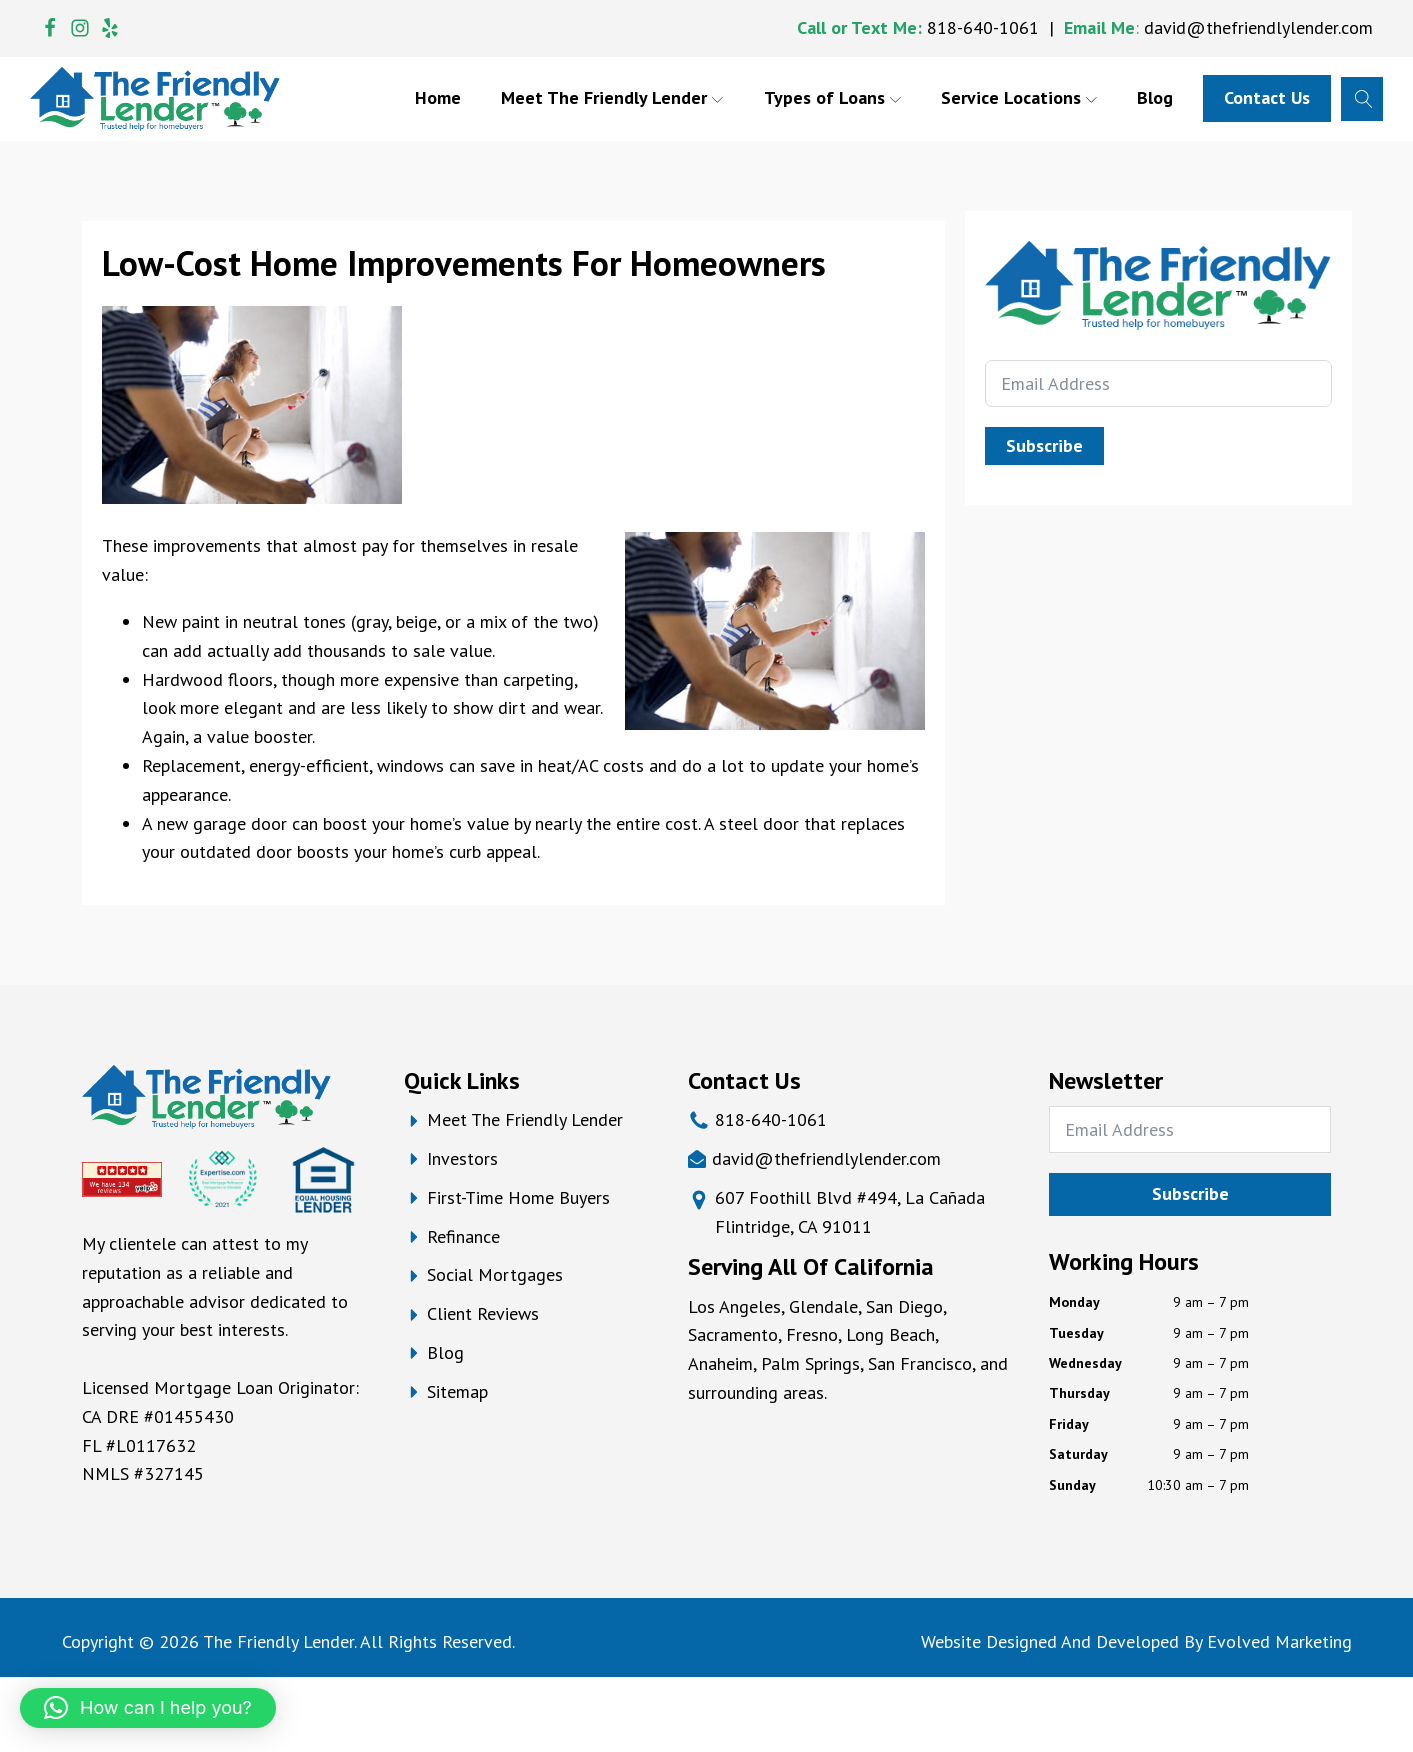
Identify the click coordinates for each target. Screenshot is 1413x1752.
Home (438, 97)
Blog (1155, 97)
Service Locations (1019, 97)
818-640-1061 (983, 27)
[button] (148, 1708)
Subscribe (1044, 445)
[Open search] (1362, 99)
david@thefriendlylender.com (1258, 27)
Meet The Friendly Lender (612, 97)
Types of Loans (832, 97)
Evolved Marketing (1279, 1641)
